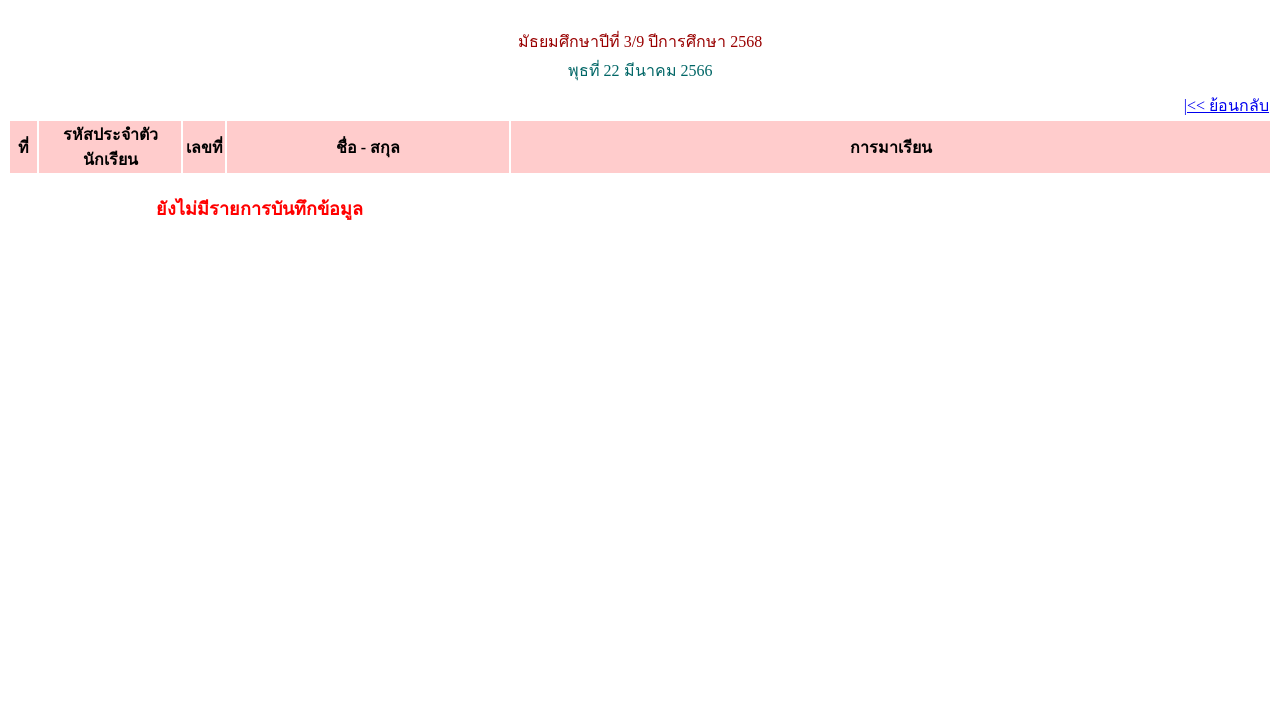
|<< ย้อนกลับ (1226, 105)
